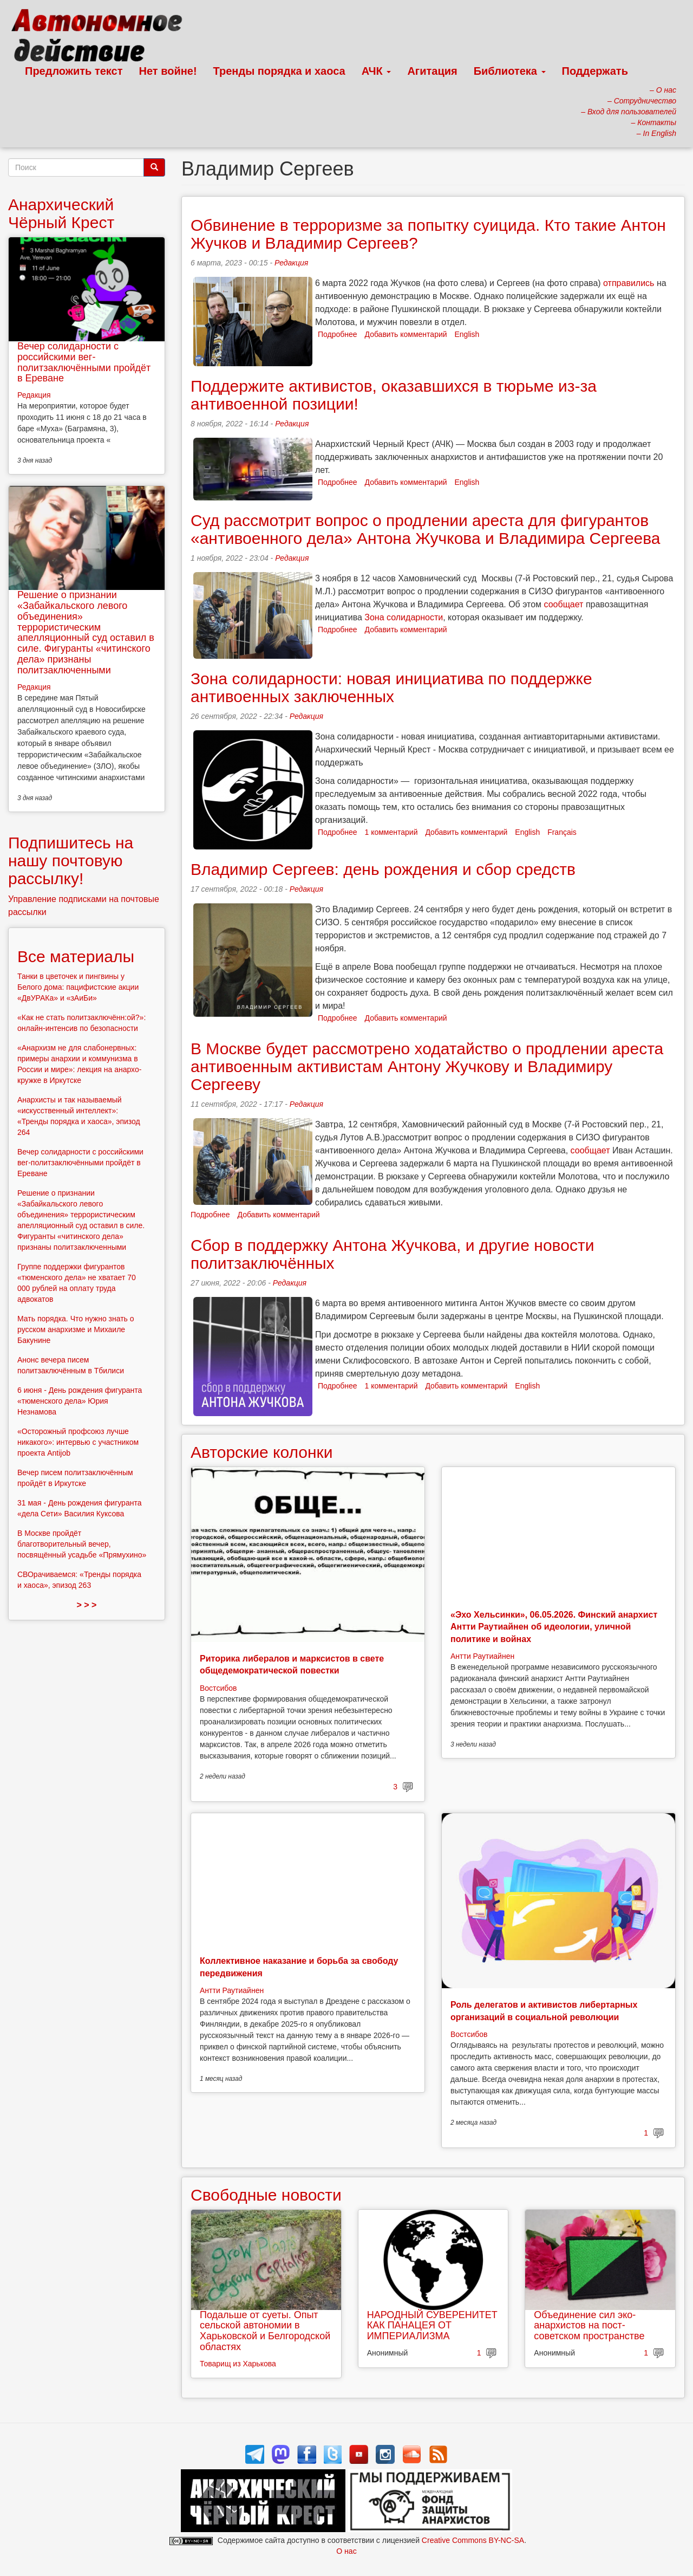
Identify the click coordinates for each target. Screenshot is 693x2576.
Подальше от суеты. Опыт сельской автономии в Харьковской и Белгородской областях (265, 2330)
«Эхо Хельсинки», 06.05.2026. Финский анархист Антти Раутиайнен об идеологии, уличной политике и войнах (553, 1627)
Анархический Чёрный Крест (61, 213)
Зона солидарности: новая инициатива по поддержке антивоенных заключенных (391, 687)
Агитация (432, 71)
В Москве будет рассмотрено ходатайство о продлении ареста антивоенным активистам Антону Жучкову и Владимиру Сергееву (427, 1066)
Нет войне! (168, 71)
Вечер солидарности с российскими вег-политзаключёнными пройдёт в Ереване (84, 362)
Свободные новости (266, 2195)
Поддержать (595, 71)
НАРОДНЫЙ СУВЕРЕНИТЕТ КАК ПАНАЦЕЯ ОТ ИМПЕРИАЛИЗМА (432, 2325)
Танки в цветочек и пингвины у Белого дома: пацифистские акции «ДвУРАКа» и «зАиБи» (78, 987)
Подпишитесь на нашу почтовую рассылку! (70, 860)
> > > (87, 1605)
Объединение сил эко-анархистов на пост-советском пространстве (589, 2325)
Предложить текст (74, 71)
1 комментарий (391, 832)
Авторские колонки (261, 1452)
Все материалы (75, 956)
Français (562, 832)
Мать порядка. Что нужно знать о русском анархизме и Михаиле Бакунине (75, 1329)
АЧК (376, 71)
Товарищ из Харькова (238, 2363)
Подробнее (337, 334)
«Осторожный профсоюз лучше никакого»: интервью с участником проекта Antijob (78, 1442)
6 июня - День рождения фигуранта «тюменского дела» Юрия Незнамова (79, 1401)
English (466, 334)
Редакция (291, 262)
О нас (346, 2551)
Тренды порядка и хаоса (279, 71)
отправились (628, 283)
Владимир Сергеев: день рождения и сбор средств (383, 869)
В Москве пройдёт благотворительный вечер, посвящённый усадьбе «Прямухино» (81, 1544)
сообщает (564, 604)
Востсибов (218, 1688)
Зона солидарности (403, 617)
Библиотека (510, 71)
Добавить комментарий (406, 334)
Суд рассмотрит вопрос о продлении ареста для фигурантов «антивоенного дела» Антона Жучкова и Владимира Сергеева (426, 529)
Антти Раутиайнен (482, 1656)
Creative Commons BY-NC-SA (473, 2540)
